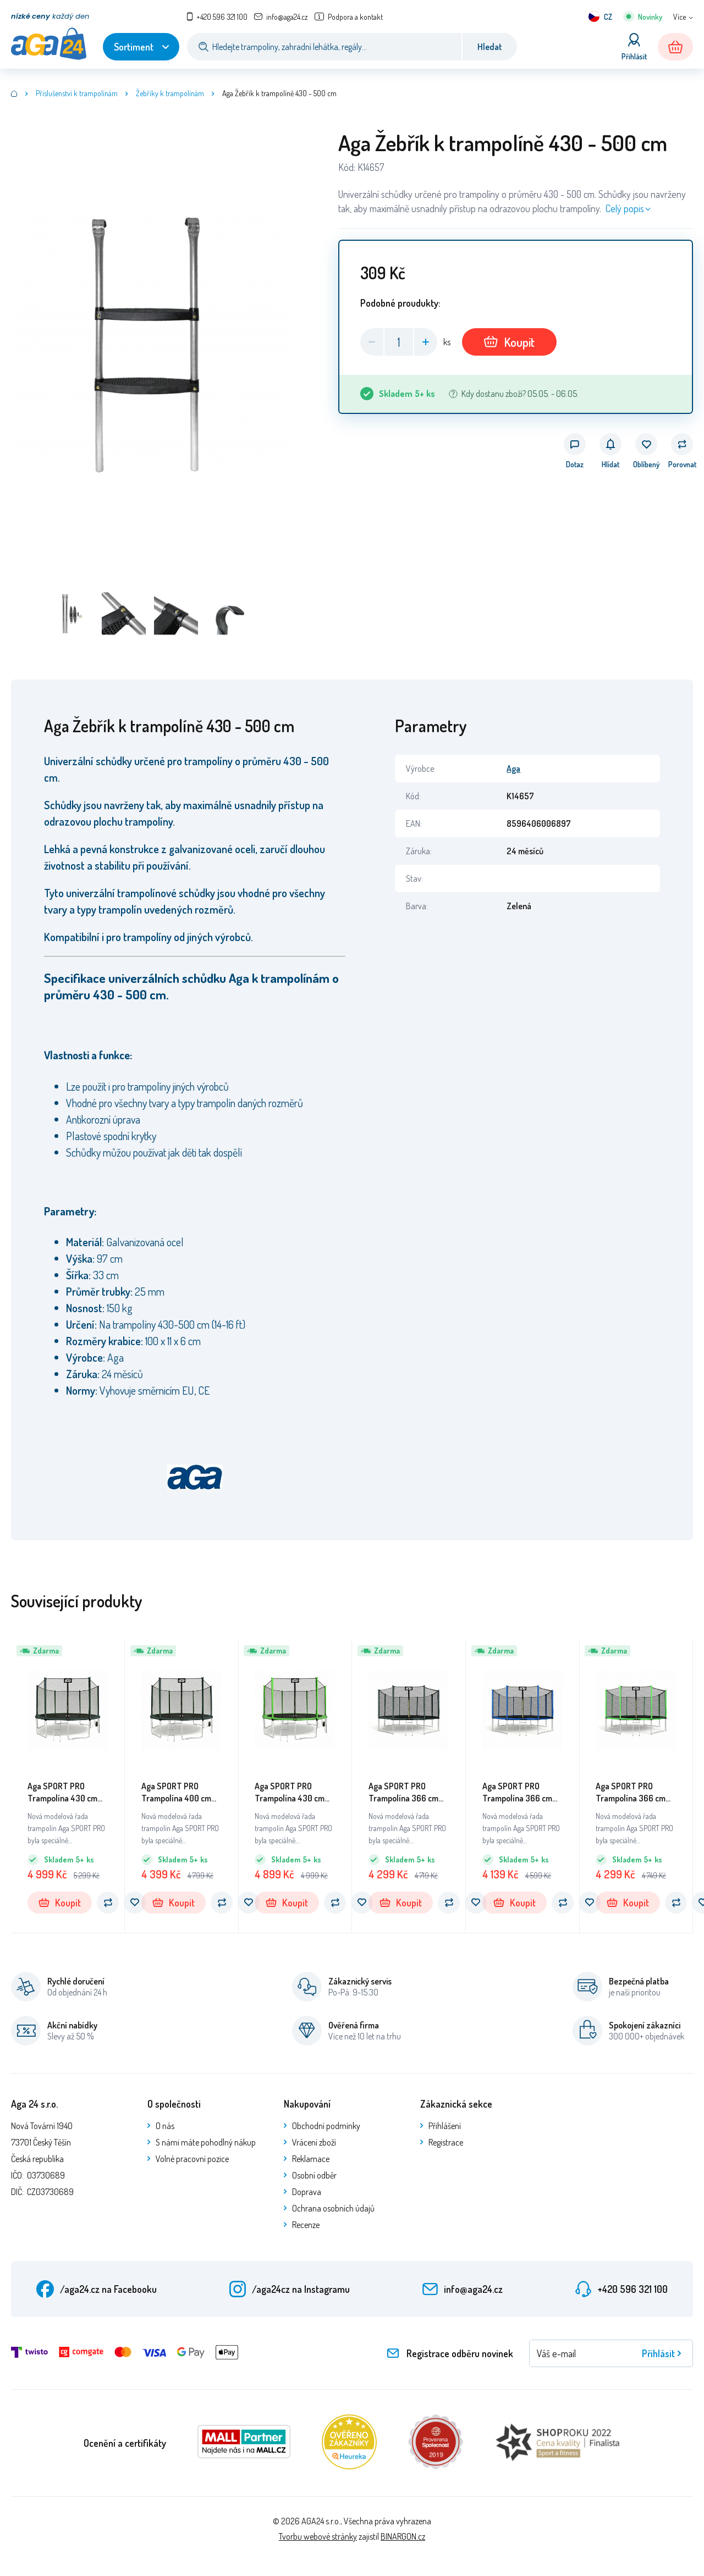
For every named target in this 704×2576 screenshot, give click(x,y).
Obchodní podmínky (326, 2125)
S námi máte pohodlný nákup (206, 2142)
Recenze (306, 2224)
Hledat (489, 46)
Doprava (306, 2191)
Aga (513, 768)
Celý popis (625, 208)
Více (679, 16)
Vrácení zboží (314, 2142)
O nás (165, 2125)
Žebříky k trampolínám (170, 93)
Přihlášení (444, 2125)
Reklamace (310, 2158)
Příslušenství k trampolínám (77, 93)
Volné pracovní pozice (192, 2158)
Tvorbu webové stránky (318, 2536)
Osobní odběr (314, 2175)
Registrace (445, 2142)
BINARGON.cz (403, 2536)
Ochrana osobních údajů (333, 2208)
